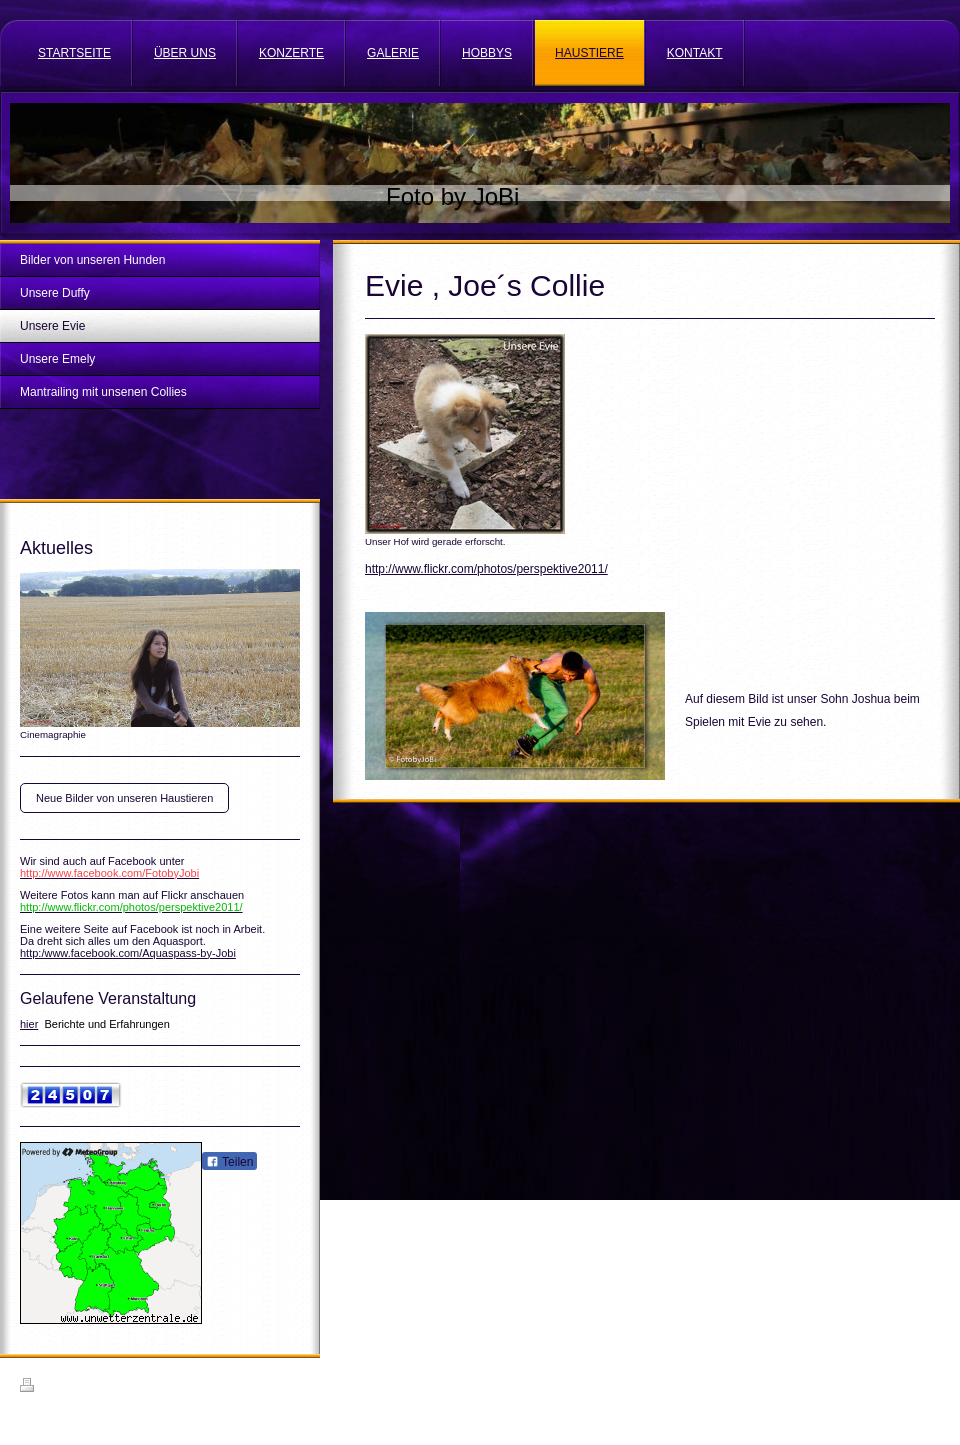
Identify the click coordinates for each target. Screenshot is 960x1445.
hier (29, 1024)
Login (926, 1385)
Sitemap (134, 1388)
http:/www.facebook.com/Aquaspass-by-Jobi (128, 953)
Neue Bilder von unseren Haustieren (124, 798)
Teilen (229, 1162)
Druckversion (64, 1388)
